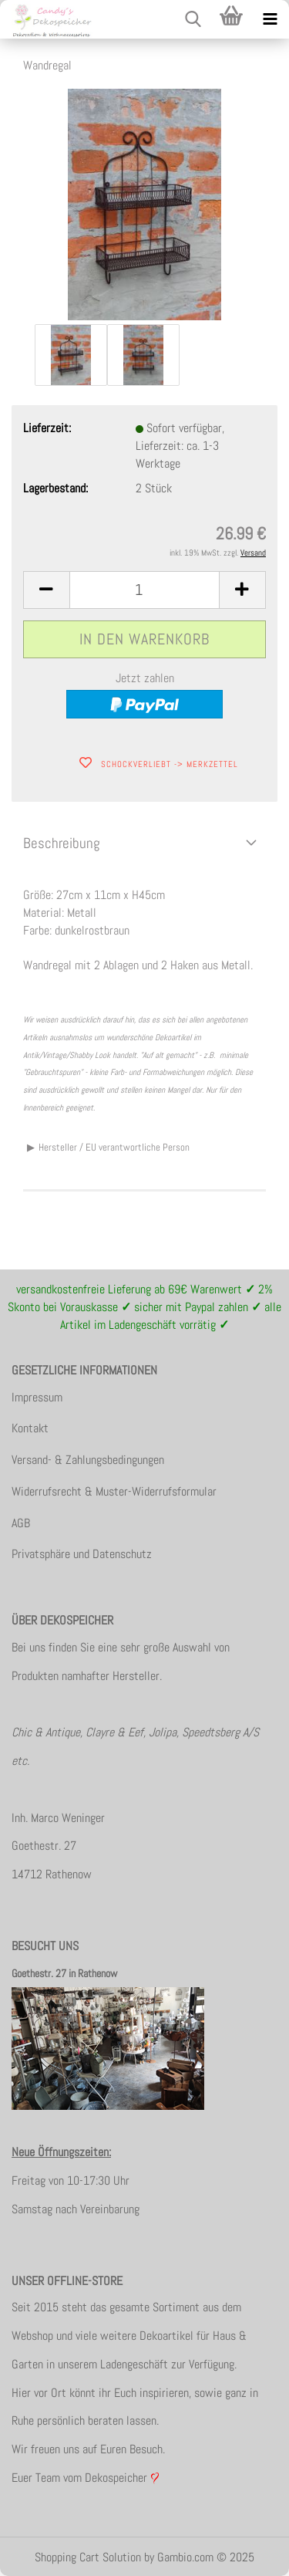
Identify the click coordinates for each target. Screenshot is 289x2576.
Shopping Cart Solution (88, 2557)
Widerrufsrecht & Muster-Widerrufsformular (114, 1491)
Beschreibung (61, 843)
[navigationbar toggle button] (269, 19)
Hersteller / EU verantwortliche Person (114, 1147)
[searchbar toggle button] (192, 19)
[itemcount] (144, 590)
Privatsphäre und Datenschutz (82, 1554)
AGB (21, 1523)
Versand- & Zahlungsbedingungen (88, 1460)
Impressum (37, 1397)
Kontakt (30, 1428)
